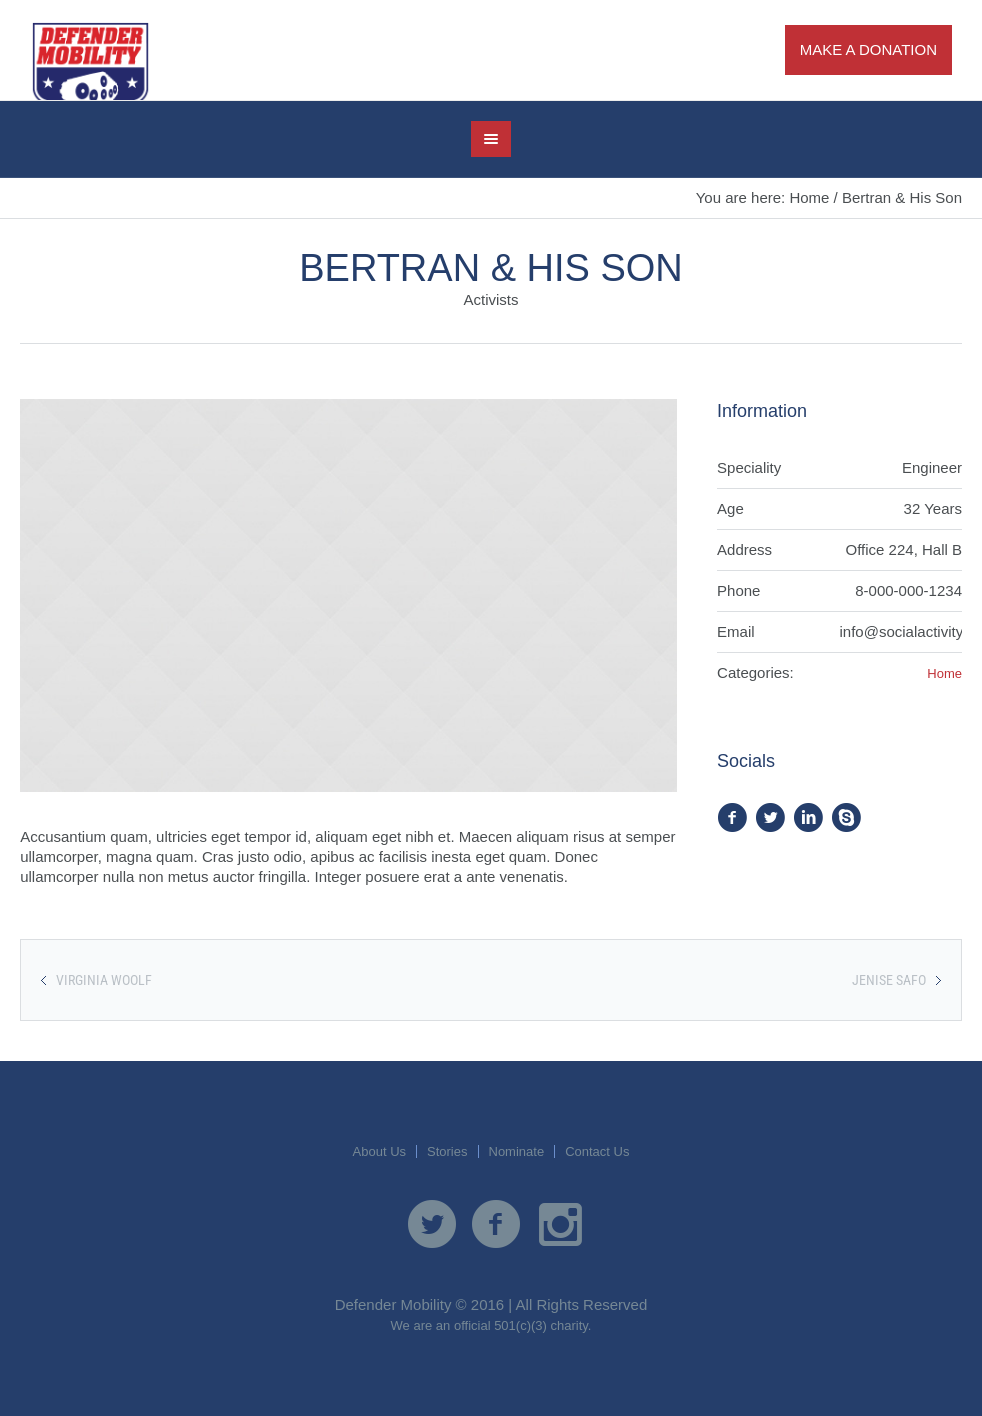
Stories (447, 1151)
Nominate (517, 1151)
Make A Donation (868, 49)
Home (809, 197)
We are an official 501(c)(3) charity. (491, 1325)
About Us (379, 1151)
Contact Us (597, 1151)
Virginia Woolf (104, 980)
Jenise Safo (889, 980)
